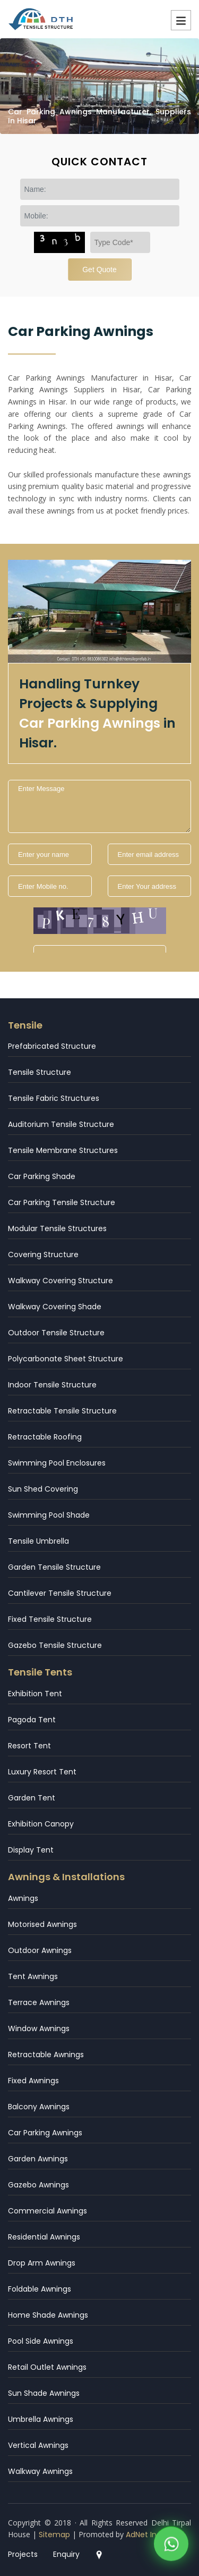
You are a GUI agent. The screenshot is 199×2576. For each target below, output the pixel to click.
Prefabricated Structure (52, 1046)
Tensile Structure (39, 1072)
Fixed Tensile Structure (50, 1619)
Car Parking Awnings (45, 2132)
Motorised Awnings (42, 1924)
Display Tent (31, 1850)
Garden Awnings (38, 2158)
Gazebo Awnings (38, 2184)
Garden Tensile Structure (54, 1567)
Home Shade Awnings (48, 2315)
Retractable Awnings (46, 2054)
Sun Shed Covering (43, 1489)
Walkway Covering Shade (54, 1306)
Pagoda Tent (32, 1719)
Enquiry (66, 2554)
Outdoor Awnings (40, 1950)
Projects (23, 2554)
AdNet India (147, 2534)
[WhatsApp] (171, 2545)
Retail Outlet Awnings (47, 2367)
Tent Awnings (33, 1976)
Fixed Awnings (33, 2080)
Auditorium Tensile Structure (61, 1124)
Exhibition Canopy (41, 1824)
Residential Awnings (44, 2237)
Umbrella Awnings (40, 2419)
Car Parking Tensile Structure (61, 1202)
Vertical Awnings (38, 2445)
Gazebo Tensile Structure (55, 1645)
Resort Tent (29, 1745)
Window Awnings (39, 2028)
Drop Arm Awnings (41, 2263)
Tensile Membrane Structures (63, 1150)
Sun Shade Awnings (44, 2393)
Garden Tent (31, 1797)
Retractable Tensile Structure (62, 1410)
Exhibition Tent (35, 1693)
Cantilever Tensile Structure (59, 1593)
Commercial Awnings (47, 2210)
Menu (181, 20)
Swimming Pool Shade (49, 1515)
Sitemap (54, 2534)
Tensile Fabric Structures (53, 1098)
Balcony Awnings (39, 2106)
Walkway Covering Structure (60, 1280)
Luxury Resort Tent (42, 1771)
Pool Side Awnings (40, 2341)
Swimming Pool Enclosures (57, 1463)
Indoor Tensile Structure (52, 1384)
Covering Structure (43, 1254)
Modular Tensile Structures (57, 1228)
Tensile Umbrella (38, 1541)
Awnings (23, 1898)
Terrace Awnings (39, 2002)
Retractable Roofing (45, 1437)
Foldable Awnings (39, 2289)
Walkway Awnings (40, 2471)
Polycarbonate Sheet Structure (65, 1358)
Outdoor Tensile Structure (56, 1332)
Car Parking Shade (41, 1176)
